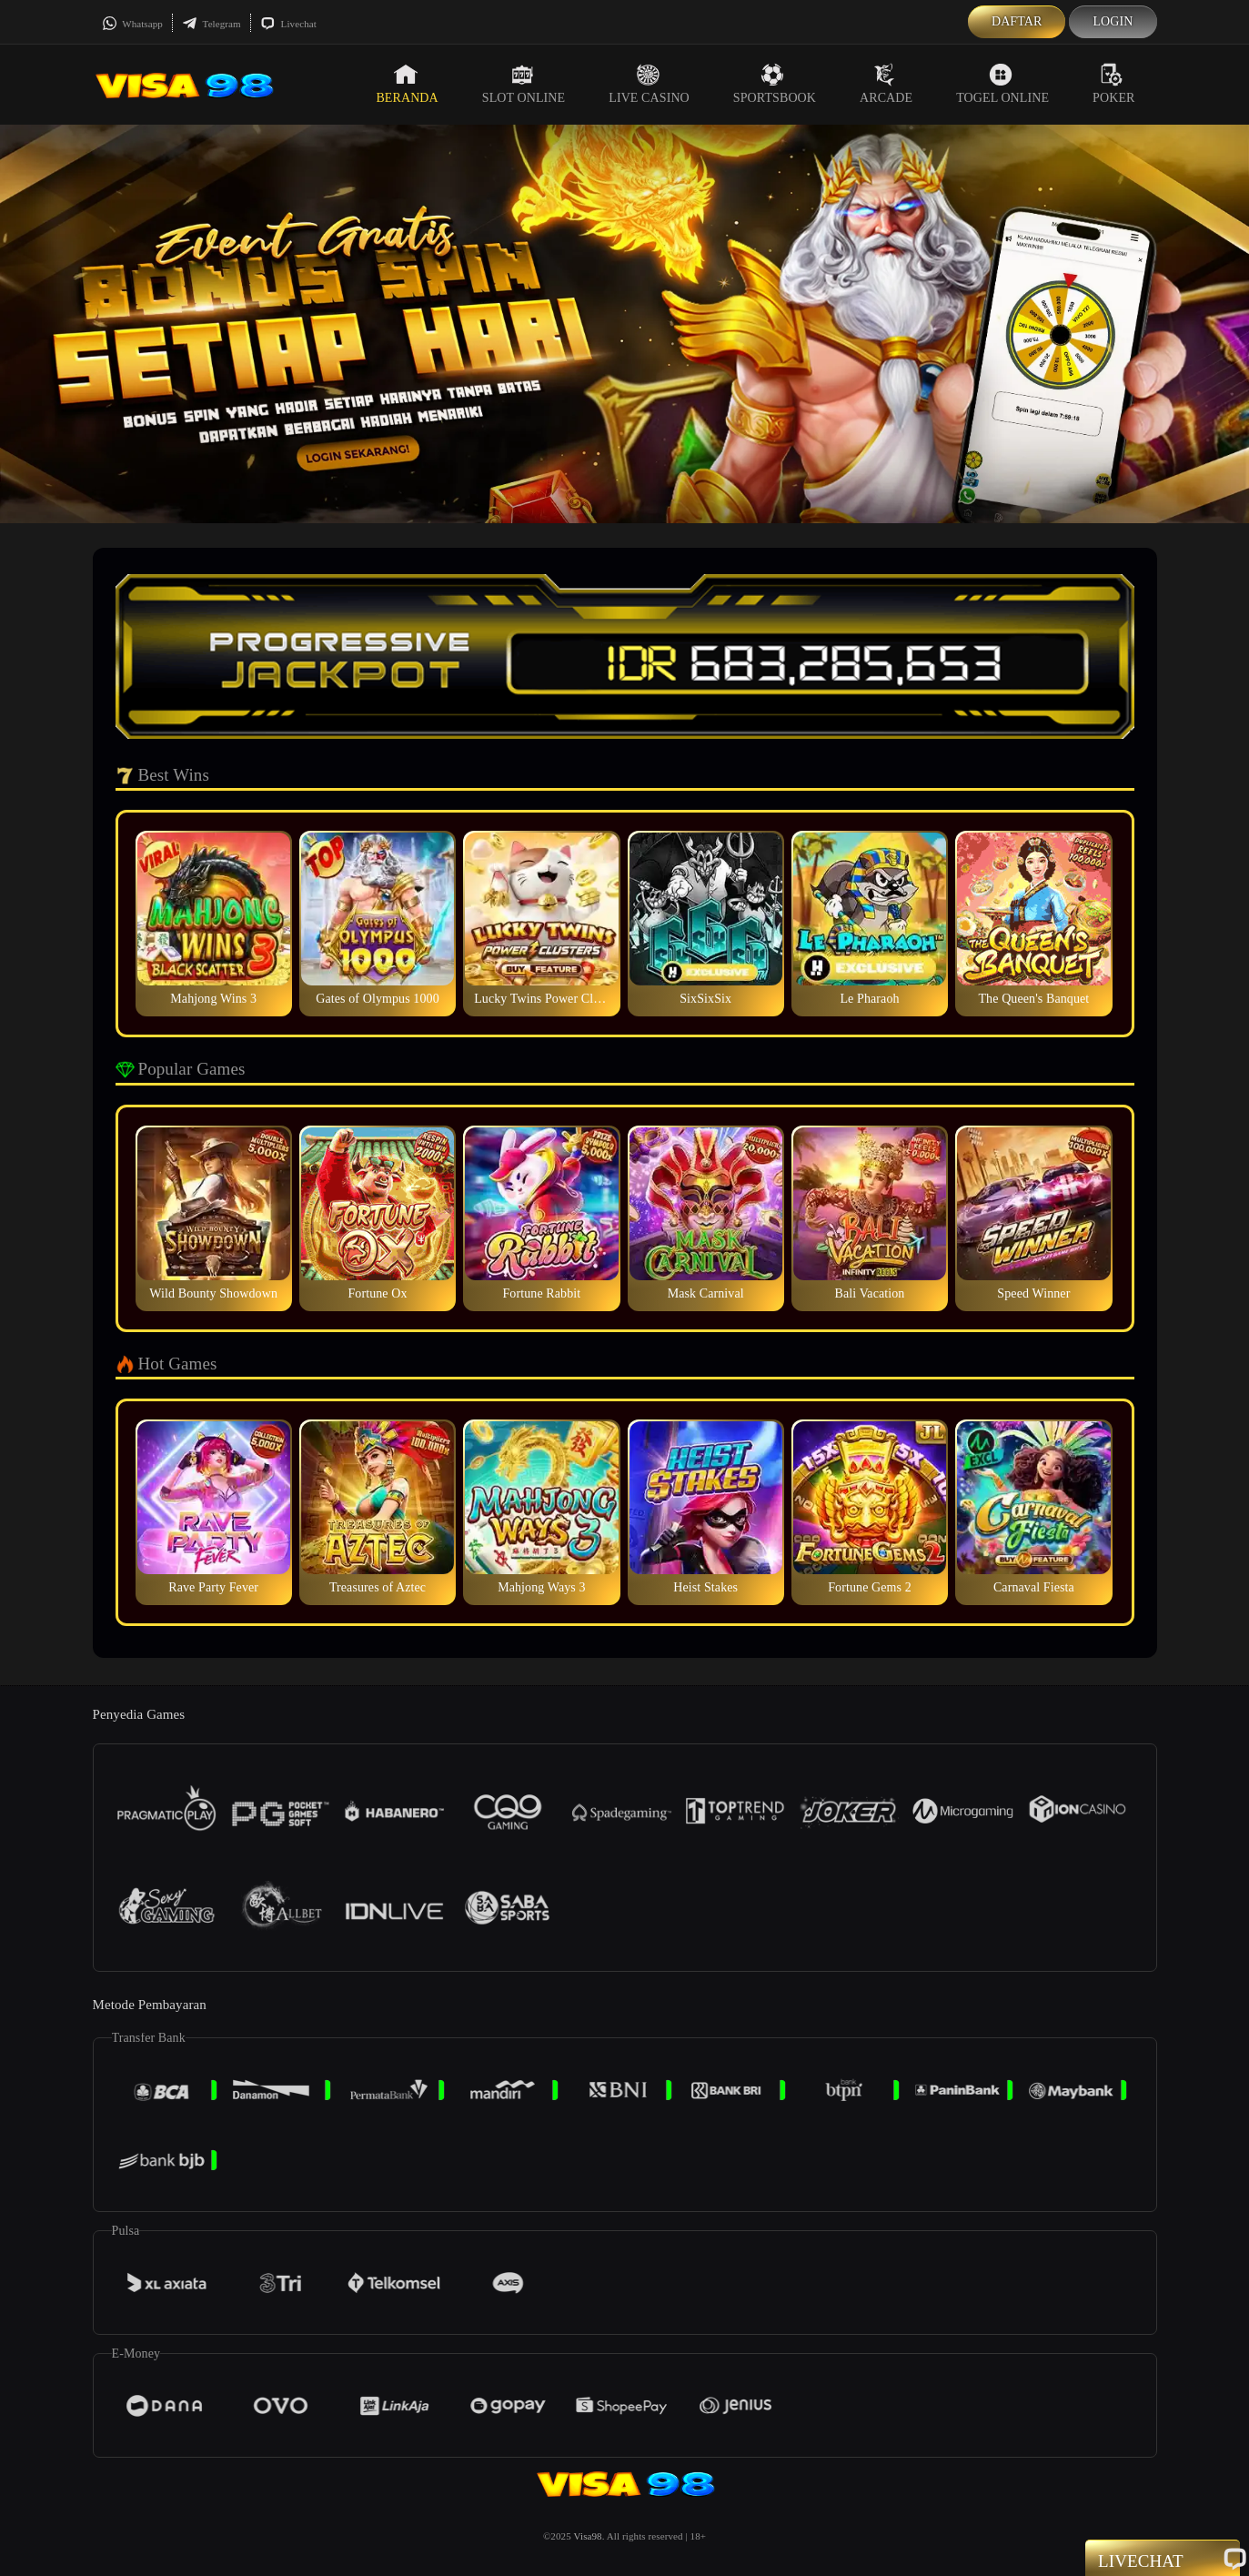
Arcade (886, 84)
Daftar (1017, 21)
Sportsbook (774, 84)
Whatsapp (132, 23)
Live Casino (649, 84)
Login (1113, 21)
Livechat (288, 23)
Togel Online (1002, 84)
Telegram (211, 23)
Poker (1113, 84)
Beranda (407, 84)
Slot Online (523, 84)
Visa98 (588, 2536)
